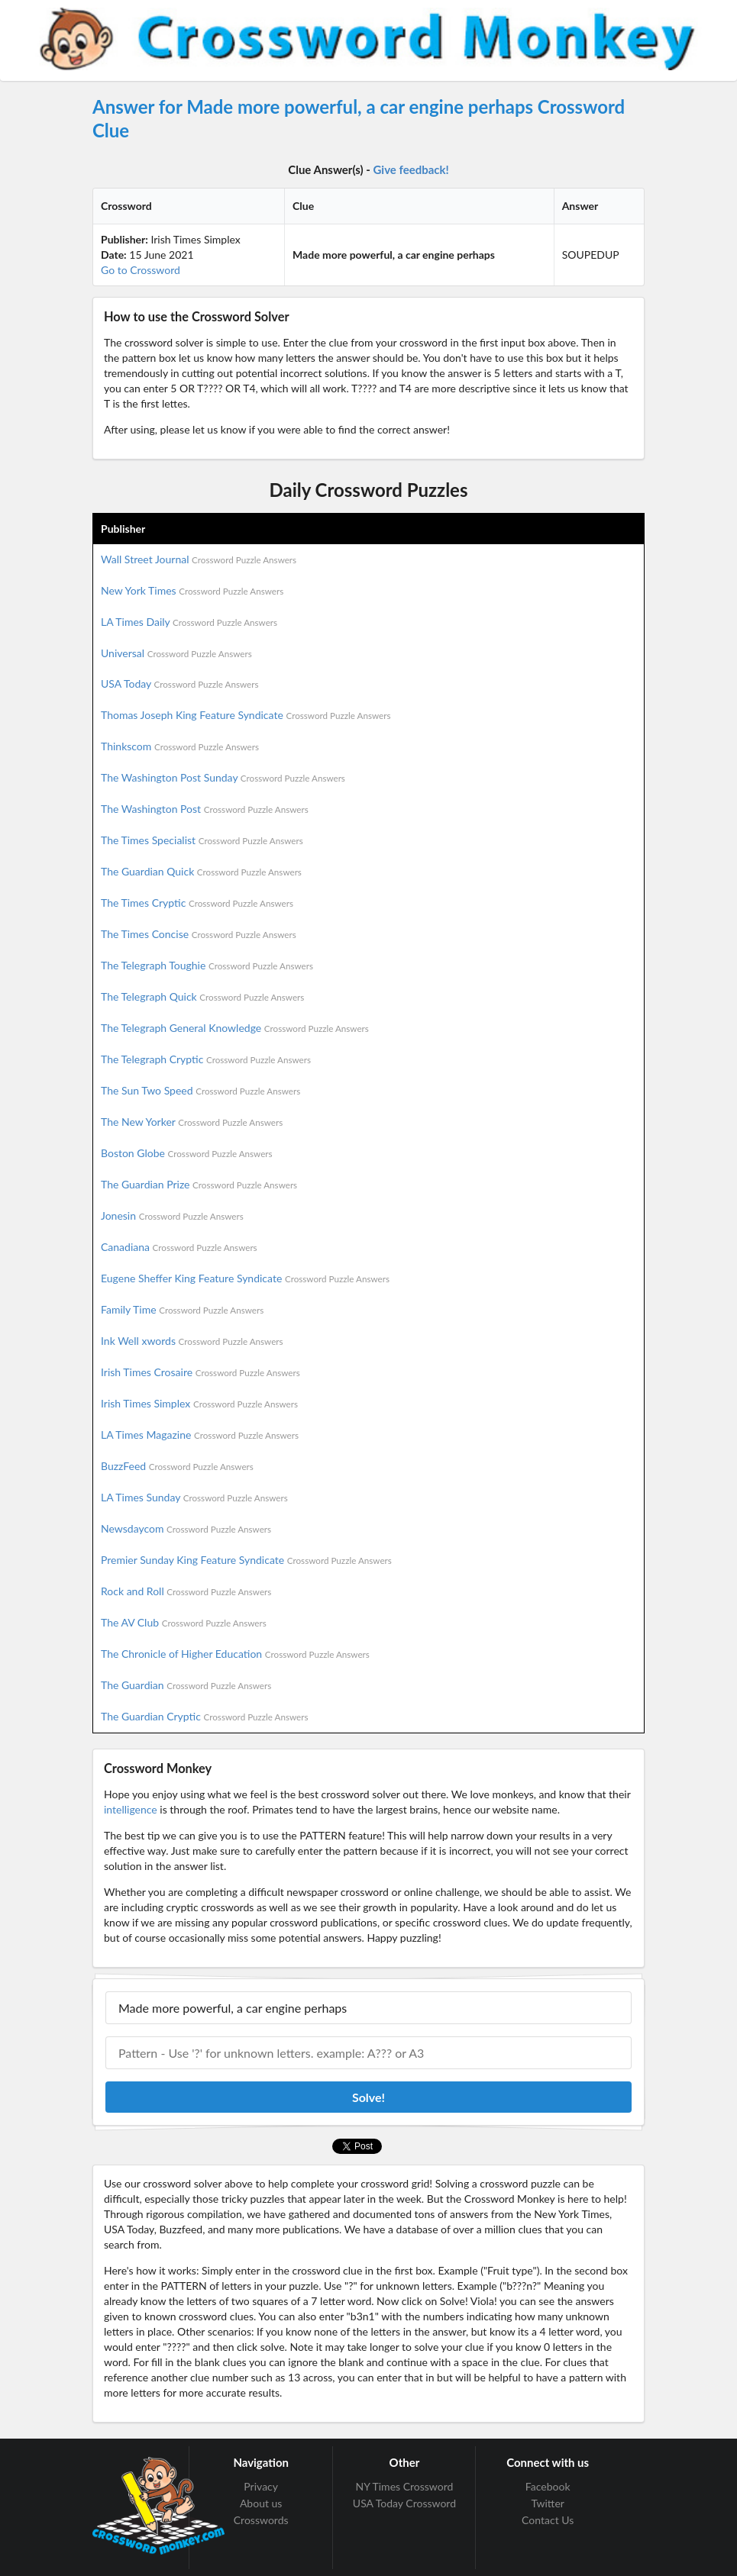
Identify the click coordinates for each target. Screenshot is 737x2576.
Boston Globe (187, 1152)
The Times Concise (198, 933)
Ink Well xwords (192, 1340)
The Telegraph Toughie (207, 965)
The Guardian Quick (201, 871)
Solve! (368, 2097)
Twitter (547, 2503)
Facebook (548, 2487)
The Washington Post (205, 808)
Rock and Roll (186, 1591)
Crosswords (261, 2519)
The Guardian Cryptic (205, 1716)
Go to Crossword (140, 269)
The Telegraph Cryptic (206, 1059)
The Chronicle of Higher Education (235, 1653)
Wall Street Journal (198, 559)
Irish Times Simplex (199, 1403)
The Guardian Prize (199, 1184)
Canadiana (179, 1246)
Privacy (261, 2487)
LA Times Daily (189, 621)
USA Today (180, 683)
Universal (176, 652)
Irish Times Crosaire (200, 1371)
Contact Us (548, 2519)
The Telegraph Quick (202, 996)
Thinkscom (180, 746)
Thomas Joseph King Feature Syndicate (245, 714)
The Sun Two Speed (200, 1090)
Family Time (182, 1309)
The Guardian (186, 1684)
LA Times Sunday (194, 1497)
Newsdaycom (186, 1528)
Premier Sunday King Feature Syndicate (246, 1559)
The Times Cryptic (197, 902)
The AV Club (184, 1622)
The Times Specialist (202, 839)
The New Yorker (192, 1121)
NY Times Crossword (405, 2487)
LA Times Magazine (200, 1434)
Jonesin (172, 1215)
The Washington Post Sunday (223, 777)
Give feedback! (411, 169)
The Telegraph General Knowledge (235, 1027)
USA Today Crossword (404, 2503)
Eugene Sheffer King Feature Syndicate (245, 1278)
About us (261, 2503)
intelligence (130, 1809)
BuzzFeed (177, 1465)
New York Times (192, 590)
